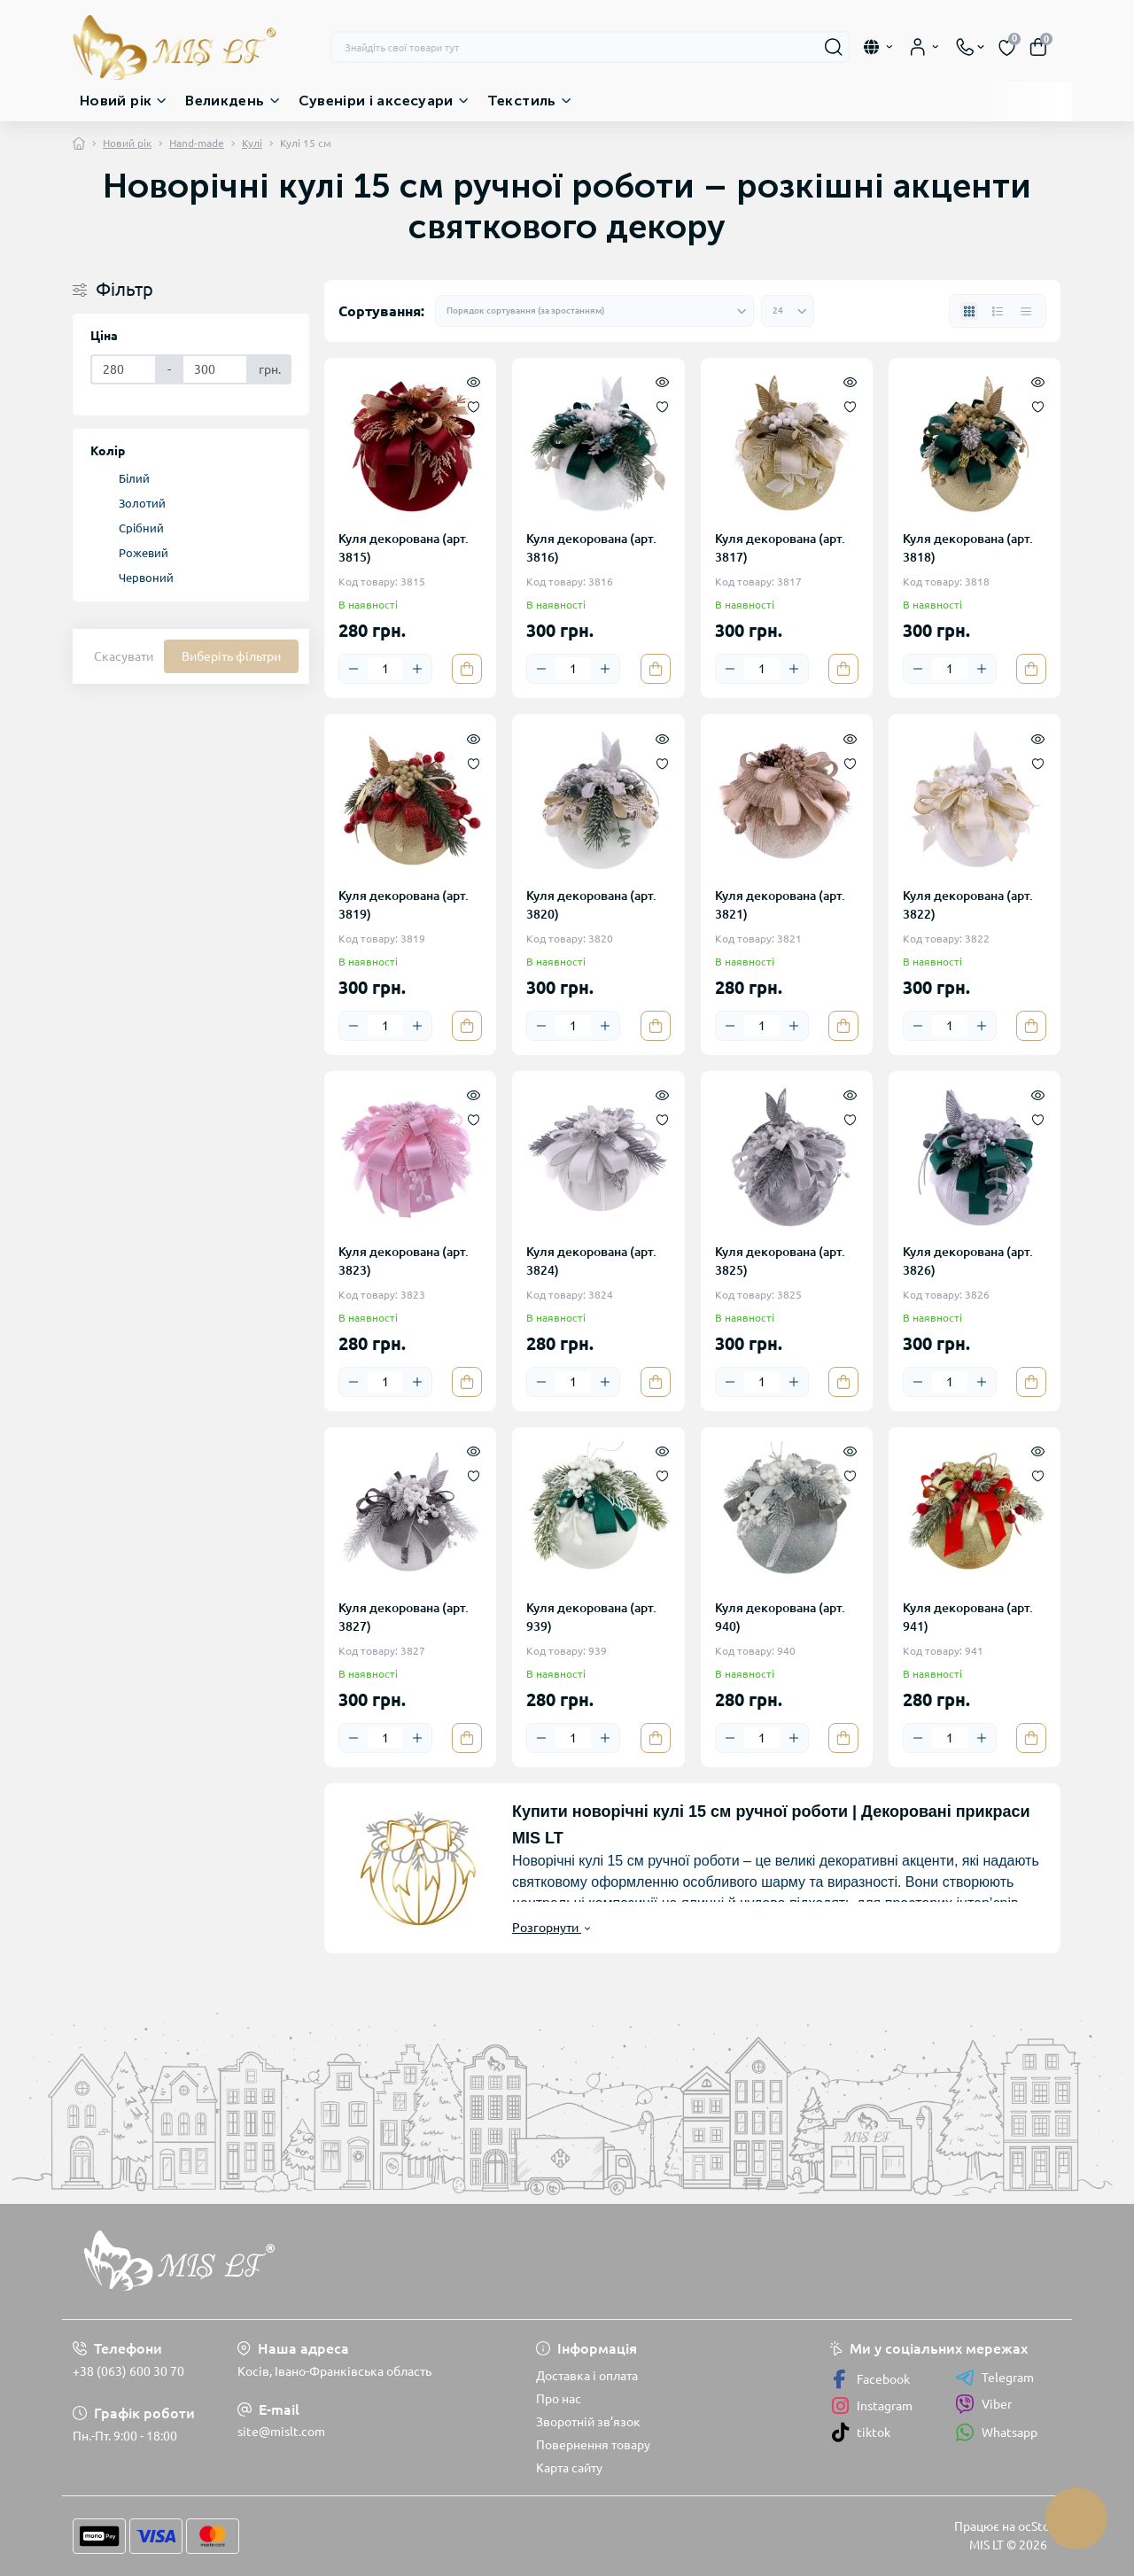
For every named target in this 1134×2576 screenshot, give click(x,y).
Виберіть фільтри (231, 656)
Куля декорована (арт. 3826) (968, 1261)
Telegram (994, 2378)
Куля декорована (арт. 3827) (403, 1617)
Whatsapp (996, 2432)
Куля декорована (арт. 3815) (403, 547)
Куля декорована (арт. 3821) (780, 904)
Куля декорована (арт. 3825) (780, 1261)
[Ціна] (123, 369)
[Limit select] (787, 311)
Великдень (224, 100)
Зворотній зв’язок (588, 2422)
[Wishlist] (473, 406)
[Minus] (353, 669)
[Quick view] (473, 381)
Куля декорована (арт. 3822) (968, 904)
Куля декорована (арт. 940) (780, 1617)
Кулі (252, 143)
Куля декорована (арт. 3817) (780, 547)
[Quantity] (385, 668)
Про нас (558, 2399)
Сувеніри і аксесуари (376, 100)
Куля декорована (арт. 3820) (591, 904)
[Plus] (417, 669)
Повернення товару (593, 2445)
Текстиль (521, 100)
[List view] (997, 311)
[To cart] (467, 669)
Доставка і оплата (587, 2376)
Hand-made (196, 143)
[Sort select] (594, 311)
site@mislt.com (281, 2432)
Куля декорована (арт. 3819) (403, 904)
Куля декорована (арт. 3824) (591, 1261)
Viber (983, 2404)
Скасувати (123, 656)
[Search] (834, 47)
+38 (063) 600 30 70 (128, 2371)
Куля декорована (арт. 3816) (591, 547)
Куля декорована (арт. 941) (968, 1617)
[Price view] (1026, 311)
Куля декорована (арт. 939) (591, 1617)
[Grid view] (969, 311)
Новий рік (115, 100)
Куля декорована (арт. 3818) (968, 547)
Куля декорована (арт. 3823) (403, 1261)
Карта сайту (569, 2468)
